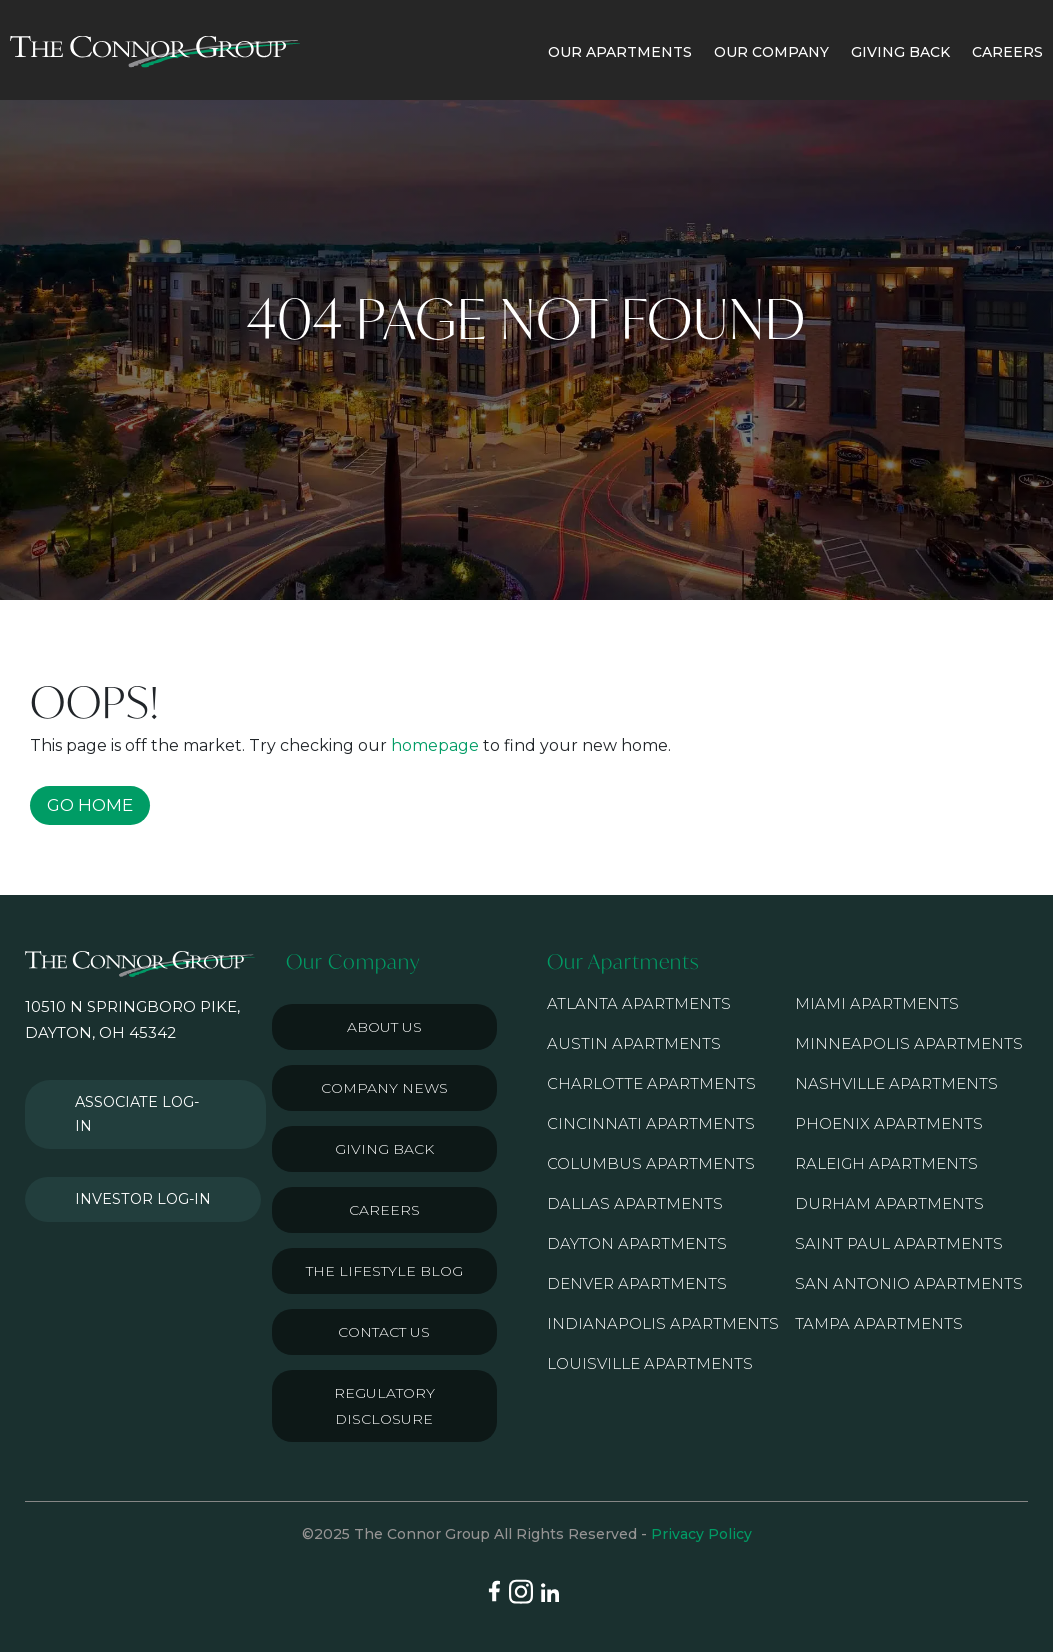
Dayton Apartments (637, 1243)
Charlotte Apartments (651, 1083)
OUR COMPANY (771, 52)
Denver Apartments (637, 1283)
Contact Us (384, 1332)
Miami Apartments (877, 1003)
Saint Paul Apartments (899, 1243)
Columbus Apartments (651, 1163)
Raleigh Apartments (886, 1163)
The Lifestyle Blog (384, 1271)
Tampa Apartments (879, 1323)
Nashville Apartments (896, 1083)
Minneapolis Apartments (909, 1043)
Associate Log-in (138, 1097)
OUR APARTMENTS (620, 52)
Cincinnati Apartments (651, 1123)
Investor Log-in (133, 1159)
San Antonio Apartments (909, 1283)
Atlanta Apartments (639, 1003)
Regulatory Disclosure (384, 1406)
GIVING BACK (900, 52)
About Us (384, 1027)
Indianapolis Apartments (663, 1323)
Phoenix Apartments (889, 1123)
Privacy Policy (701, 1534)
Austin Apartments (634, 1043)
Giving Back (384, 1149)
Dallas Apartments (635, 1203)
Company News (384, 1088)
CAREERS (1007, 52)
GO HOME (90, 805)
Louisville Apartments (650, 1363)
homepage (435, 745)
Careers (384, 1210)
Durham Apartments (889, 1203)
